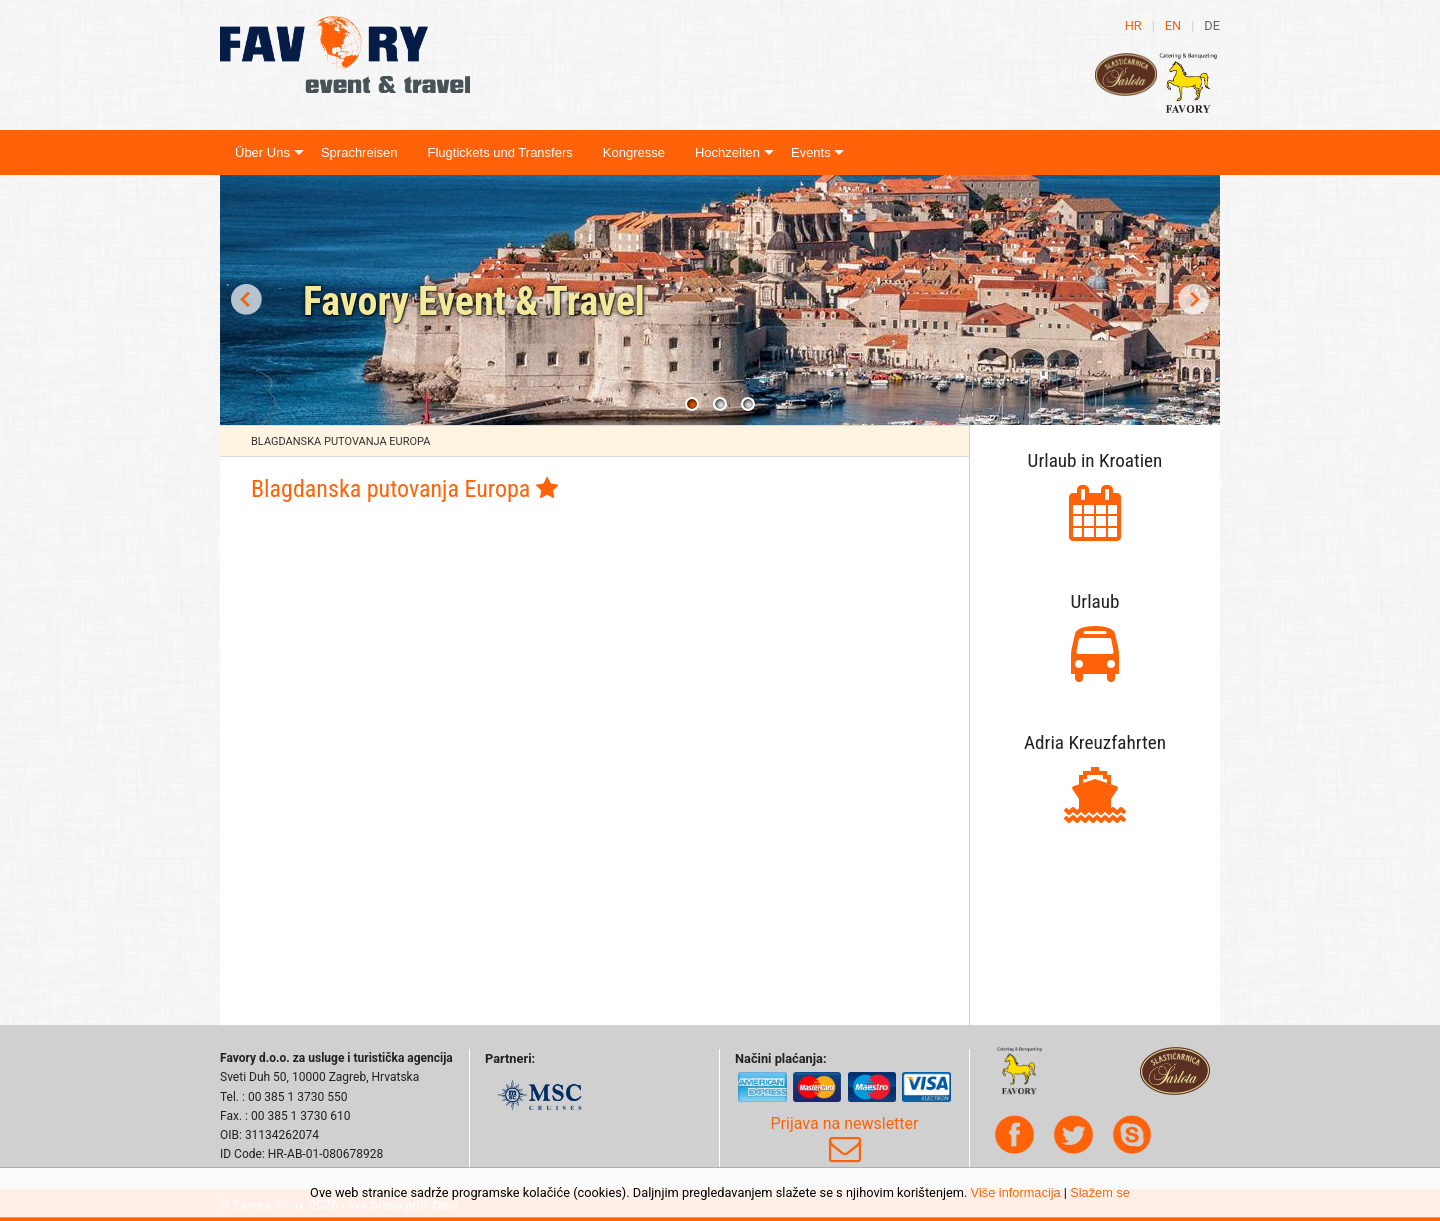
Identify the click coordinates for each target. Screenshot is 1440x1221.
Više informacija (1016, 1192)
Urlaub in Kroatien (1095, 460)
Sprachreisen (359, 152)
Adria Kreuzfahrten (1095, 742)
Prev (246, 300)
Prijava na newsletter (845, 1140)
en (1173, 25)
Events (811, 152)
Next (1194, 300)
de (1212, 25)
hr (1133, 25)
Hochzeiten (727, 152)
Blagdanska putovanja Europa (340, 441)
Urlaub (1095, 601)
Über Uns (262, 152)
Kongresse (634, 152)
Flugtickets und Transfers (500, 152)
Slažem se (1100, 1192)
